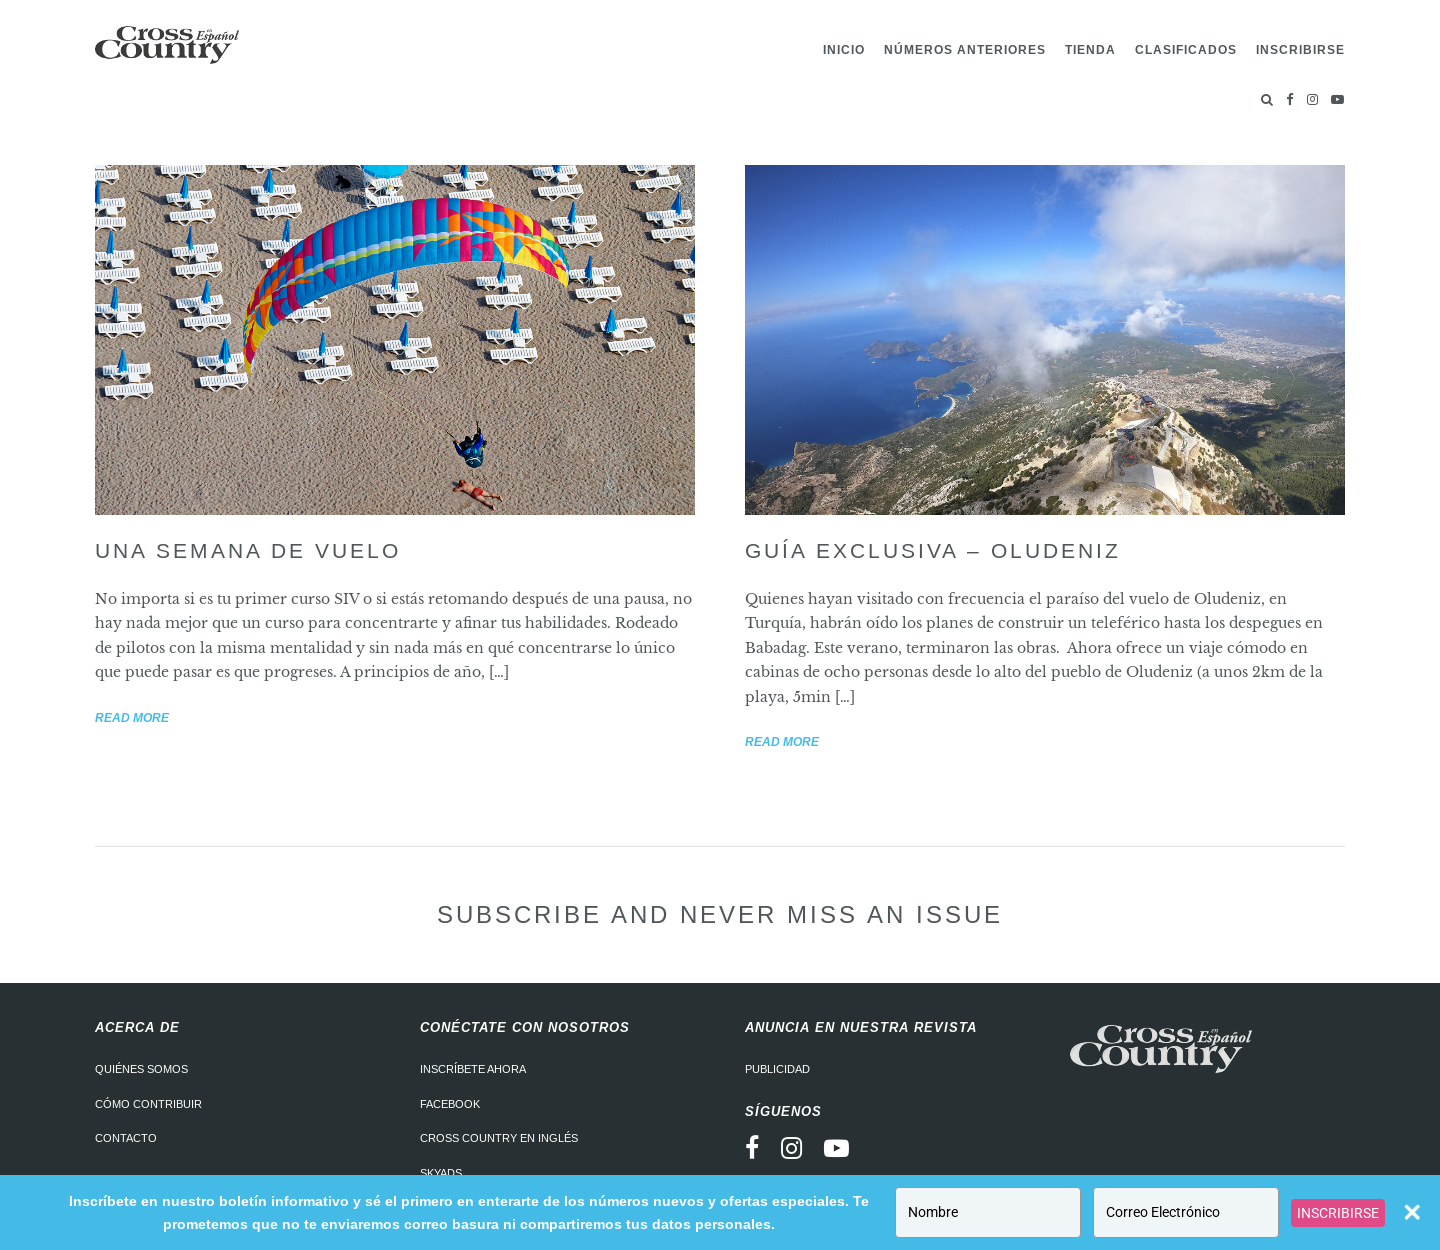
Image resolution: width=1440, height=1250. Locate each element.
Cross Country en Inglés (499, 1138)
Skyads (441, 1173)
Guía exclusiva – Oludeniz (933, 550)
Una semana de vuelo (248, 550)
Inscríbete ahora (473, 1069)
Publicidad (777, 1069)
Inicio (844, 50)
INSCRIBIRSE (1338, 1213)
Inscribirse (1300, 50)
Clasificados (1186, 50)
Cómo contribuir (148, 1104)
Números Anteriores (965, 50)
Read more (132, 718)
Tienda (1090, 50)
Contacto (126, 1138)
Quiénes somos (141, 1069)
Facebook (450, 1104)
